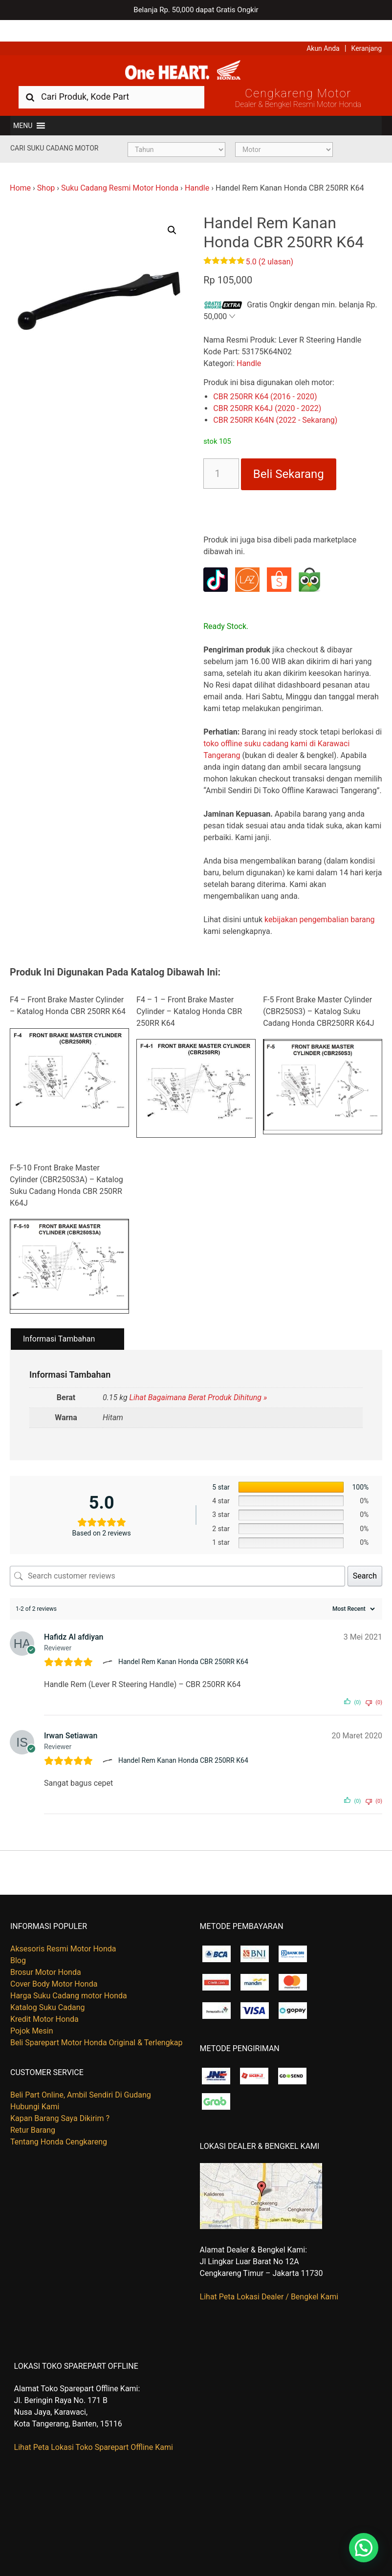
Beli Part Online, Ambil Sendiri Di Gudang (80, 2077)
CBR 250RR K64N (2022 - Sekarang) (275, 403)
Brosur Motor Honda (45, 1955)
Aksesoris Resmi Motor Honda (63, 1931)
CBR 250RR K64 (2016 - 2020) (265, 379)
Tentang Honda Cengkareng (58, 2124)
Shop (46, 170)
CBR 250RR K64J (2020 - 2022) (267, 391)
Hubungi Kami (34, 2089)
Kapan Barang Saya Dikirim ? (59, 2101)
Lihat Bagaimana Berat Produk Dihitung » (198, 1380)
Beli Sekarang (288, 457)
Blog (18, 1943)
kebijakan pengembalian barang (319, 902)
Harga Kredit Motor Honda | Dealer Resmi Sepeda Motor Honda (196, 51)
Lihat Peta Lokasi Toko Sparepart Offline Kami (93, 2430)
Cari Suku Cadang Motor (54, 131)
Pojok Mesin (31, 2013)
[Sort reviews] (352, 1591)
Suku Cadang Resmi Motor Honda (119, 170)
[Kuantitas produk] (221, 456)
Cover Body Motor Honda (53, 1966)
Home (20, 170)
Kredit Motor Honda (44, 2002)
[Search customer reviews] (177, 1558)
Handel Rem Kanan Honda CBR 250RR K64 (183, 1644)
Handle (197, 170)
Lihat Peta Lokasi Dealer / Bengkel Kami (269, 2279)
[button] (22, 108)
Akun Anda (323, 27)
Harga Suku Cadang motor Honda (68, 1978)
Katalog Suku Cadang (47, 1990)
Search (365, 1558)
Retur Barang (32, 2113)
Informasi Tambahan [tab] (59, 1321)
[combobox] (111, 79)
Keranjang (366, 27)
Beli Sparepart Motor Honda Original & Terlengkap (96, 2025)
